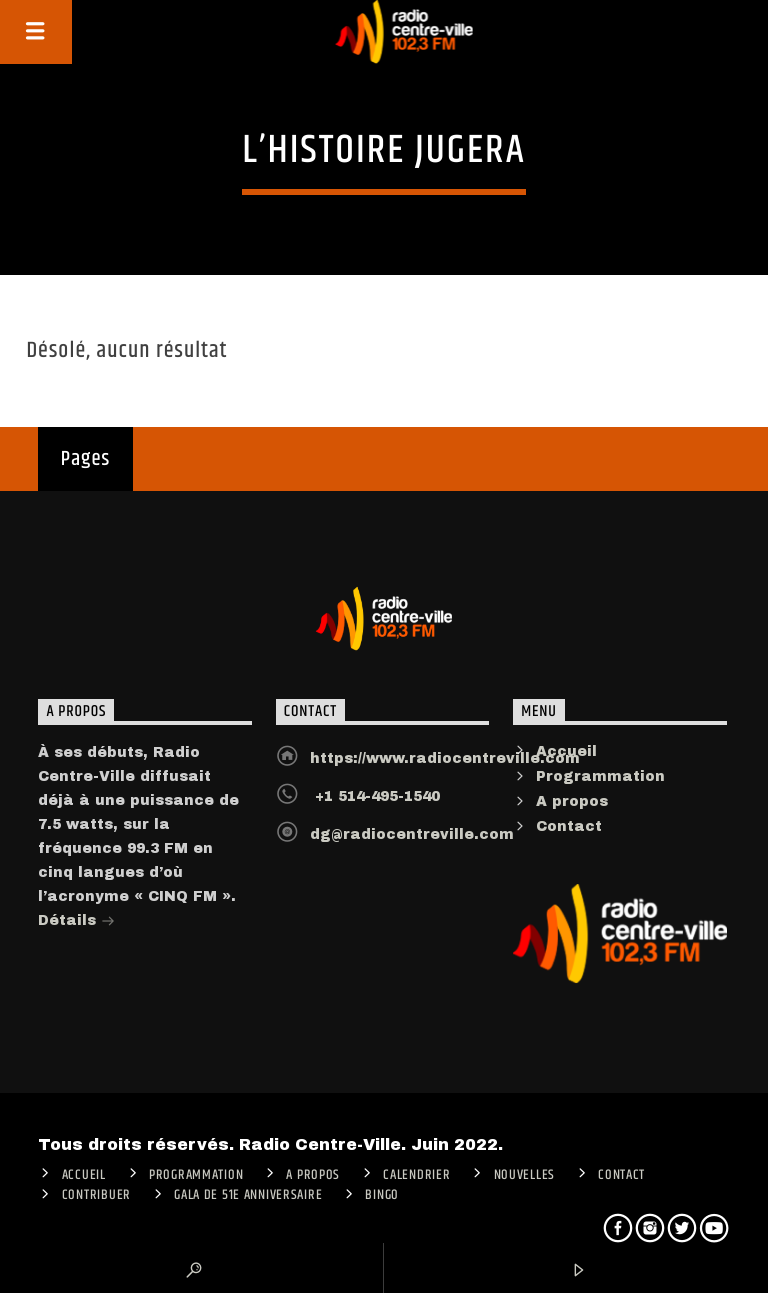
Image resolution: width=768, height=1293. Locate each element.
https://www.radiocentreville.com (445, 758)
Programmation (600, 776)
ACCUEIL (84, 1175)
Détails (76, 922)
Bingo (382, 1195)
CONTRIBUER (96, 1195)
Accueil (566, 751)
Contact (569, 826)
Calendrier (416, 1175)
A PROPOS (313, 1175)
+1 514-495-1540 (375, 796)
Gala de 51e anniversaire (248, 1195)
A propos (572, 801)
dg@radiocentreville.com (412, 834)
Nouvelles (524, 1175)
